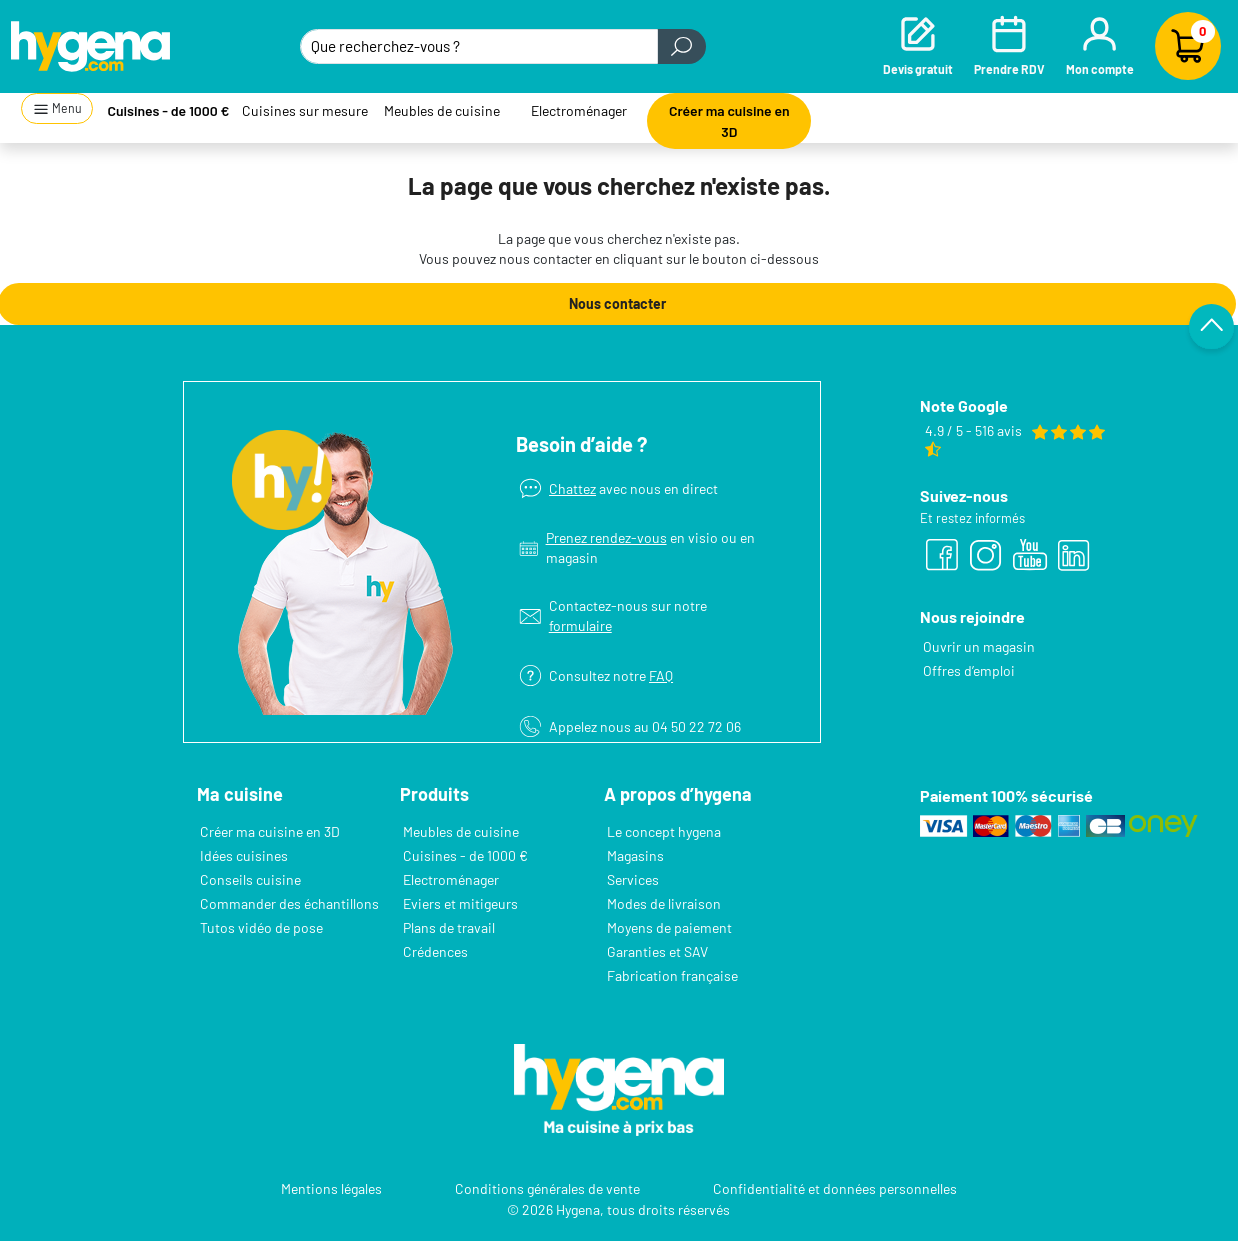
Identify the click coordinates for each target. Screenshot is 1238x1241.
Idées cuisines (244, 855)
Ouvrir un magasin (979, 646)
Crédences (435, 951)
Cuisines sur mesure (305, 110)
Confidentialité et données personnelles (835, 1188)
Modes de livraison (664, 903)
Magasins (635, 855)
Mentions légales (331, 1188)
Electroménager (579, 110)
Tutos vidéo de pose (261, 927)
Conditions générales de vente (547, 1188)
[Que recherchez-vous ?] (479, 46)
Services (633, 879)
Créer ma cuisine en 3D (729, 121)
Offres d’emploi (969, 670)
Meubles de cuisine (442, 110)
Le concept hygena (664, 831)
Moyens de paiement (669, 927)
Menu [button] (57, 109)
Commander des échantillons (289, 903)
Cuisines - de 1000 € (168, 110)
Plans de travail (449, 927)
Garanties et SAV (657, 951)
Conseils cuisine (250, 879)
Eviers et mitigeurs (460, 903)
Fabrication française (672, 975)
